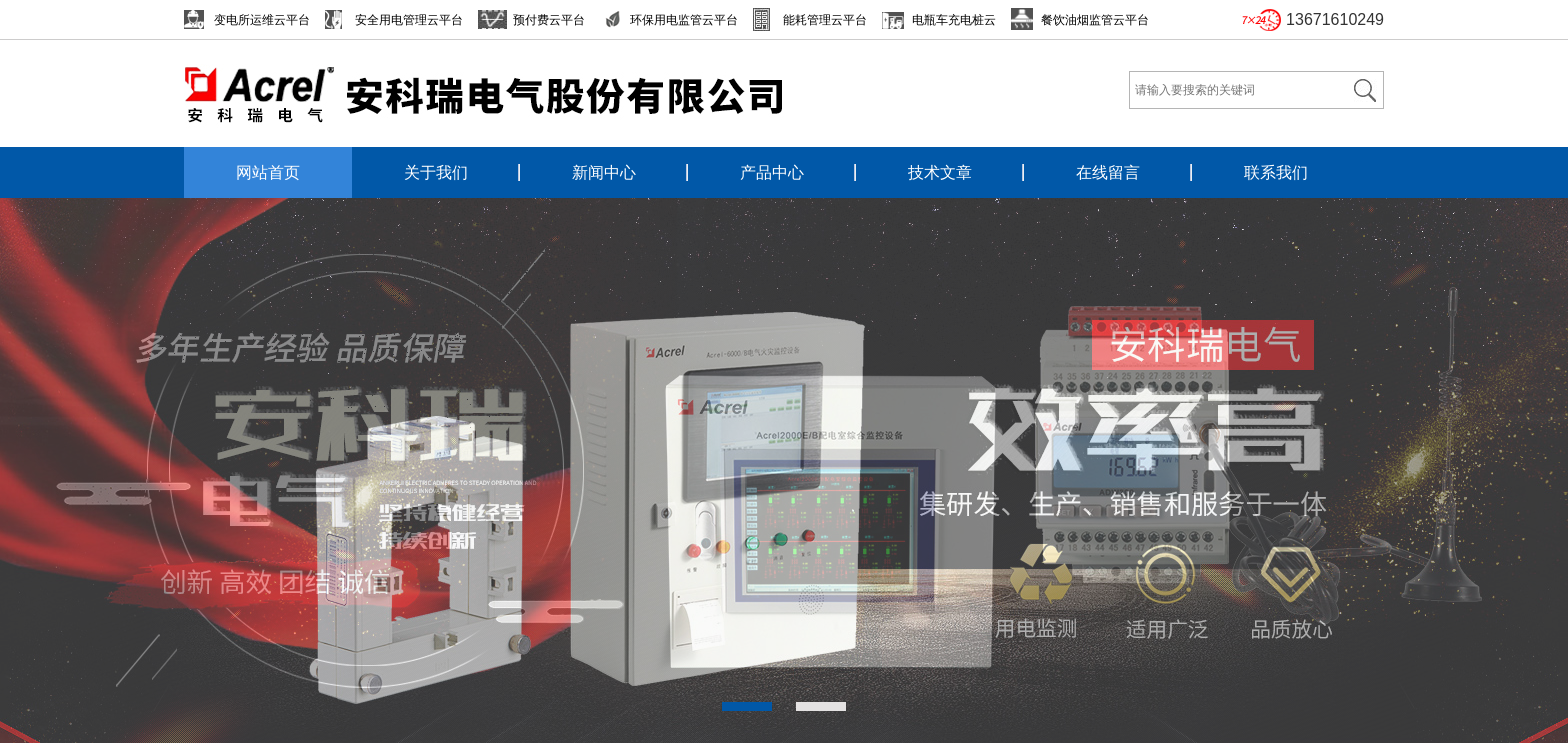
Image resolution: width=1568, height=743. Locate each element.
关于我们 (436, 172)
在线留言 (1108, 172)
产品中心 (772, 172)
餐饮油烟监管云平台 (1095, 20)
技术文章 (940, 172)
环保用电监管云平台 (684, 20)
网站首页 (268, 172)
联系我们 (1276, 172)
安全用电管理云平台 (409, 20)
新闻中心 (604, 172)
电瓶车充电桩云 (954, 20)
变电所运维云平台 (262, 20)
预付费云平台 (549, 20)
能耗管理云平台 (825, 20)
